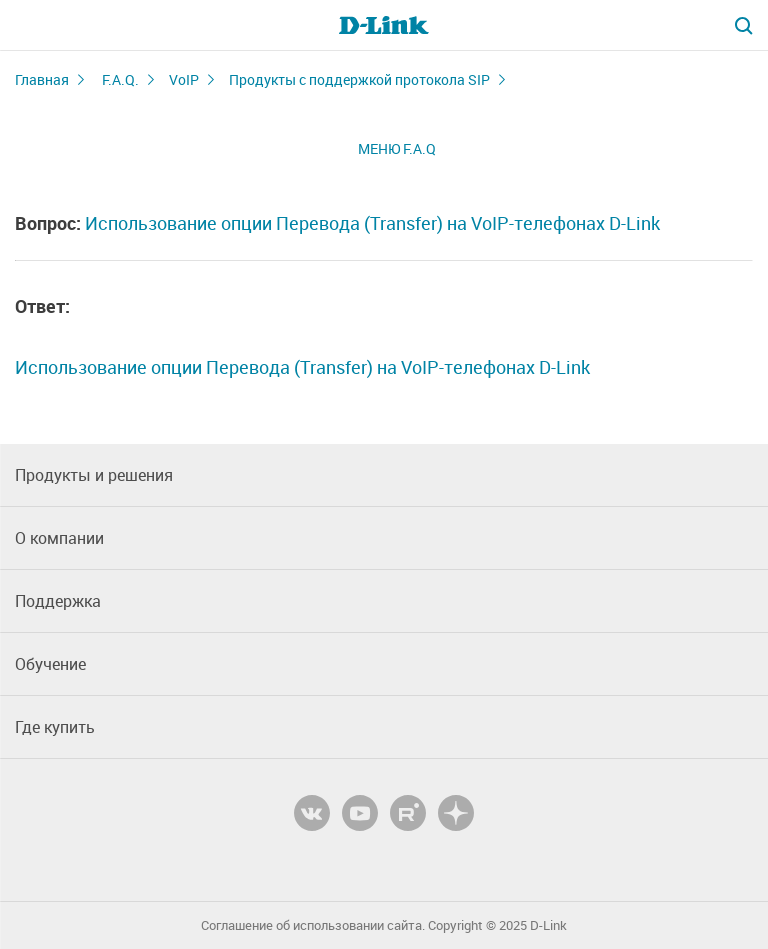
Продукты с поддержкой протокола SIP (359, 79)
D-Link (548, 925)
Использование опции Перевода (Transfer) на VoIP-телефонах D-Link (372, 223)
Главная (42, 79)
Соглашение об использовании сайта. (313, 925)
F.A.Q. (120, 79)
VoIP (184, 79)
